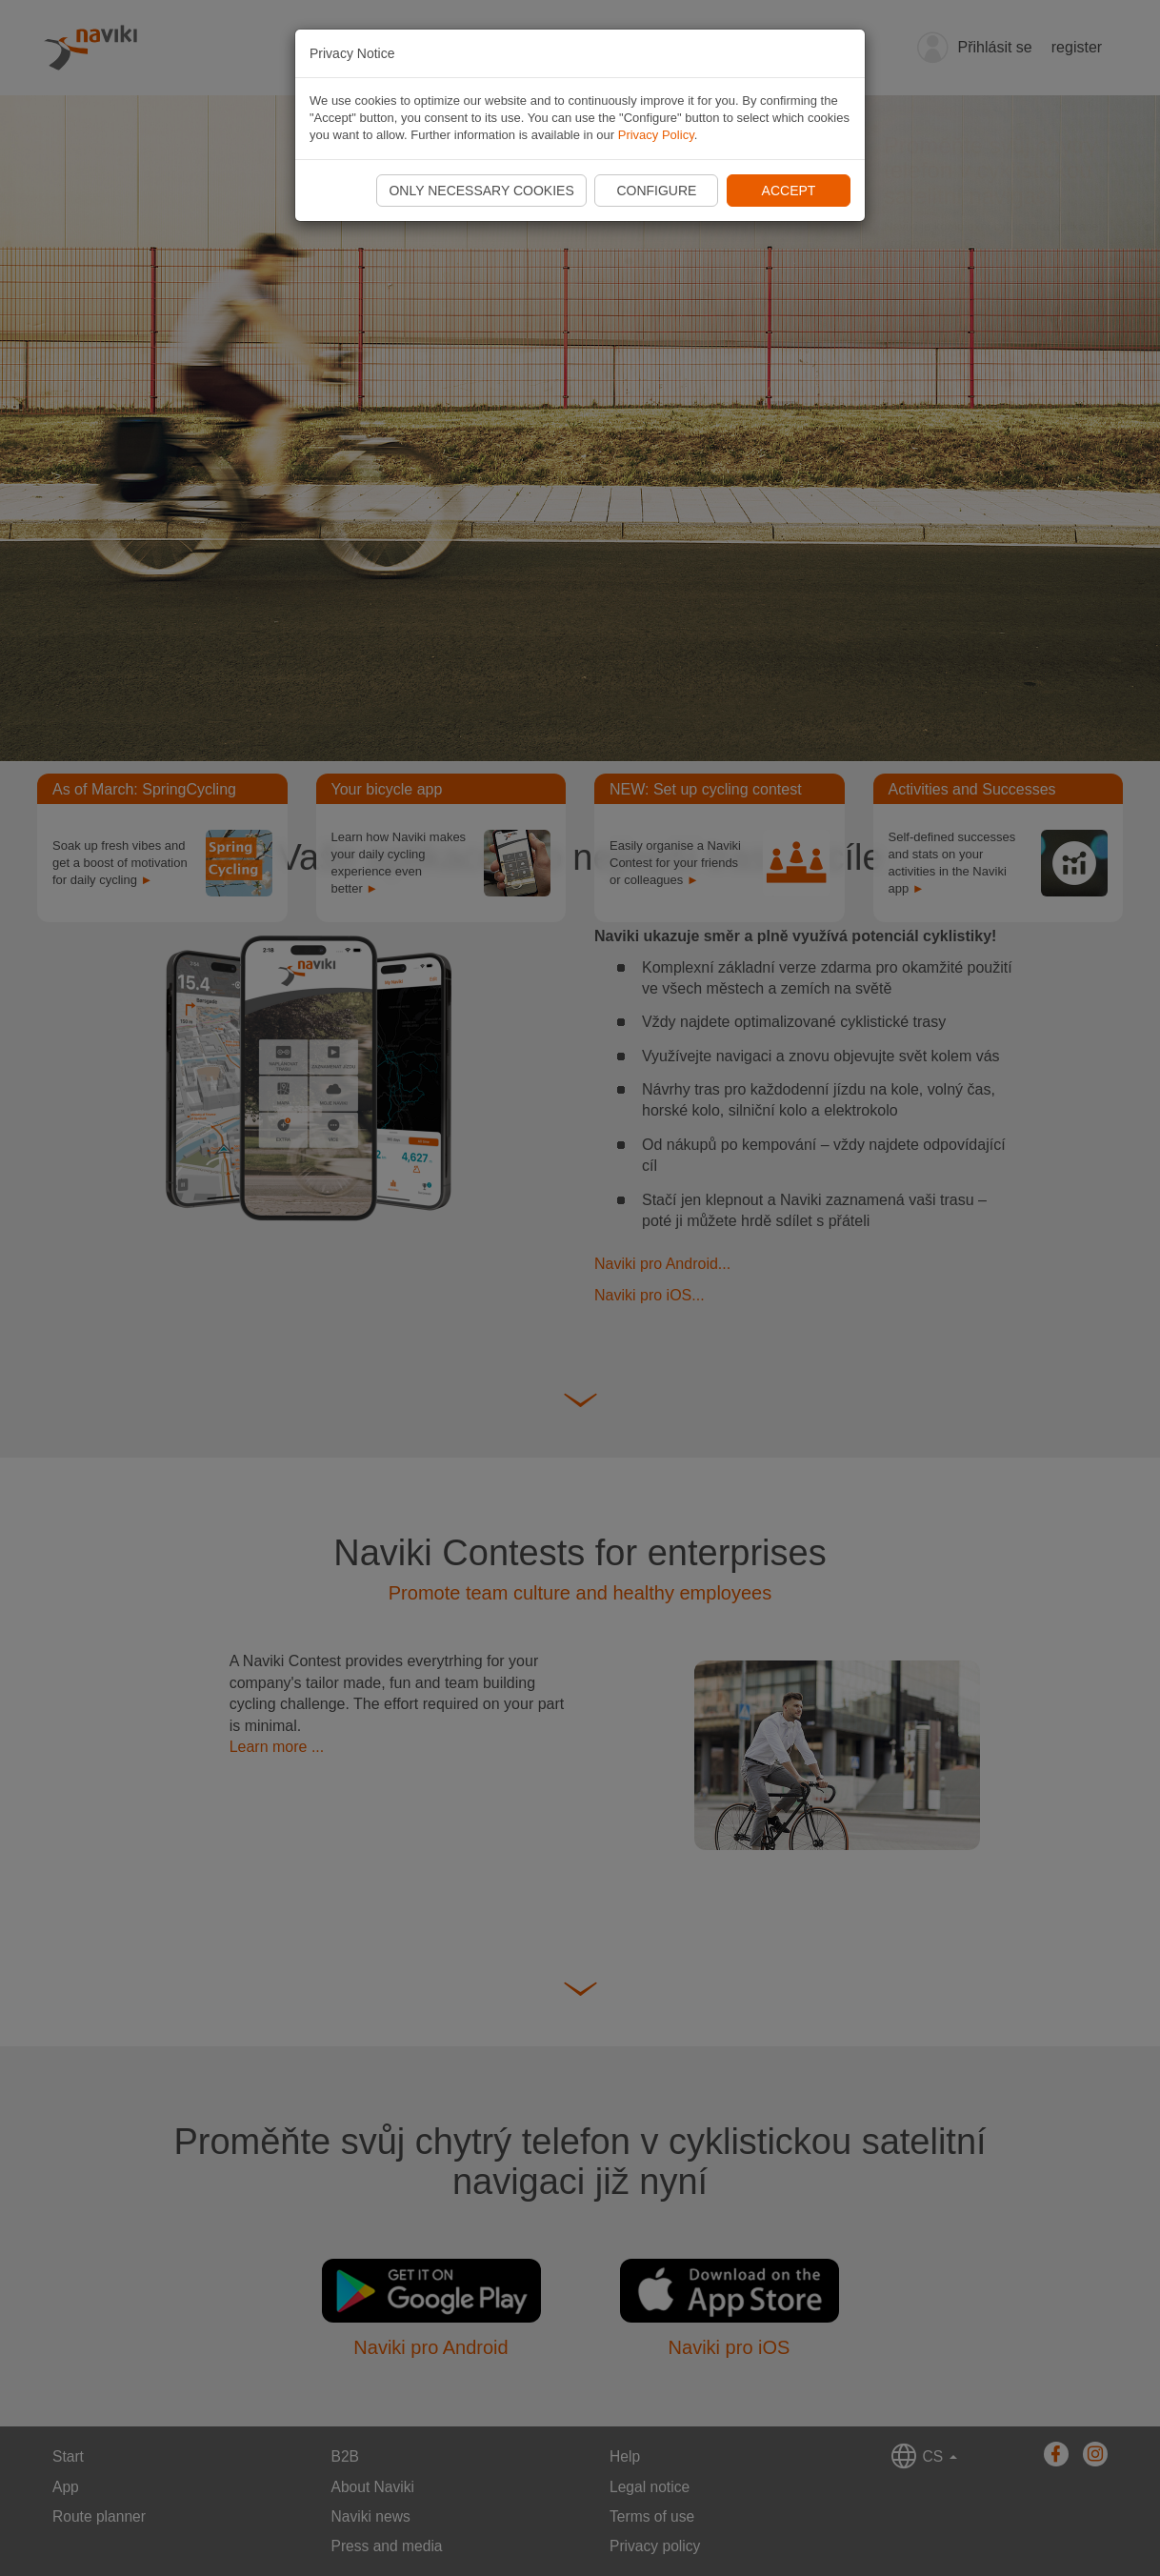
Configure (656, 190)
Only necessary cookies (481, 190)
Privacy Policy (656, 135)
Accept (789, 190)
